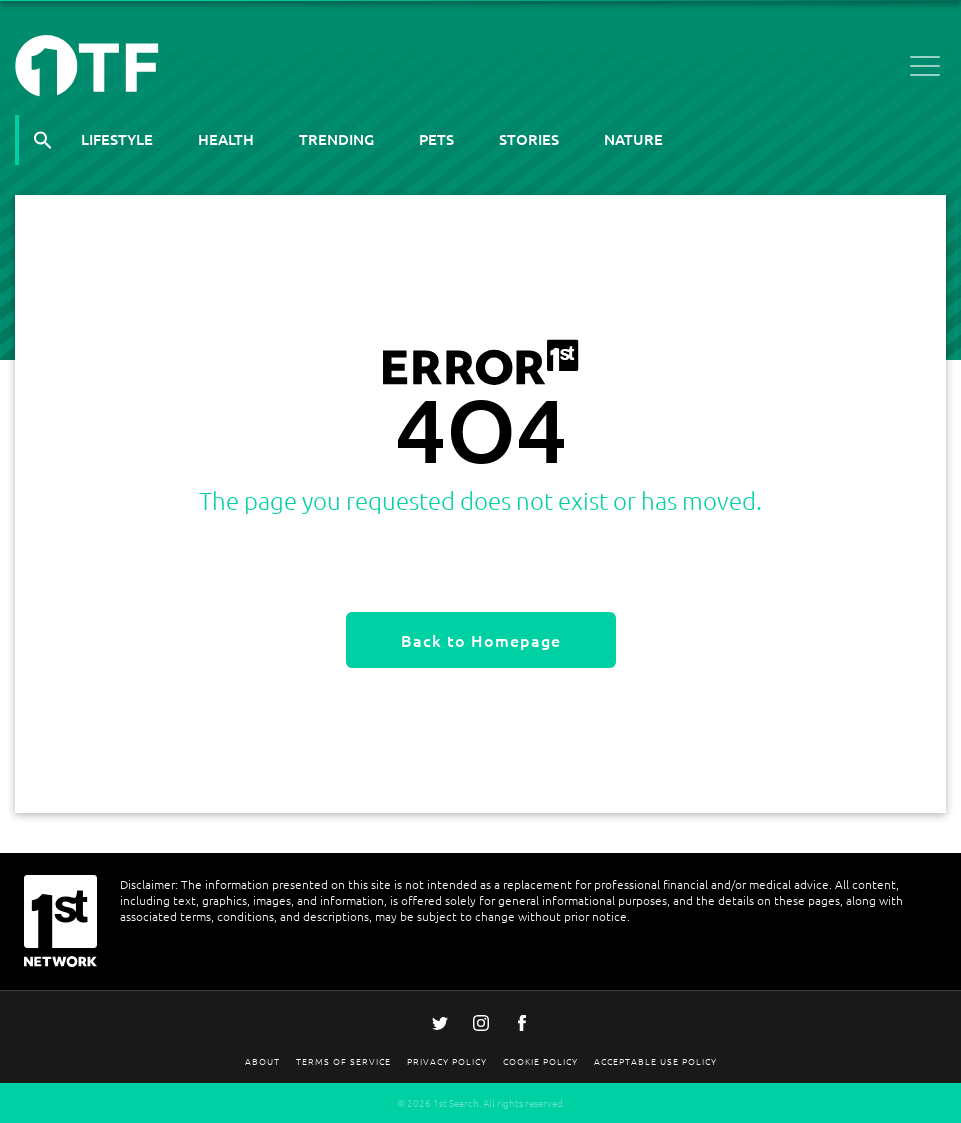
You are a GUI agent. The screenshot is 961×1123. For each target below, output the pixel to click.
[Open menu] (925, 69)
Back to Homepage (481, 640)
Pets (436, 139)
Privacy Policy (447, 1060)
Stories (529, 139)
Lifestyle (117, 139)
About (262, 1060)
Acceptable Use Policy (655, 1060)
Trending (336, 139)
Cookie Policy (540, 1060)
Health (226, 139)
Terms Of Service (343, 1060)
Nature (633, 139)
